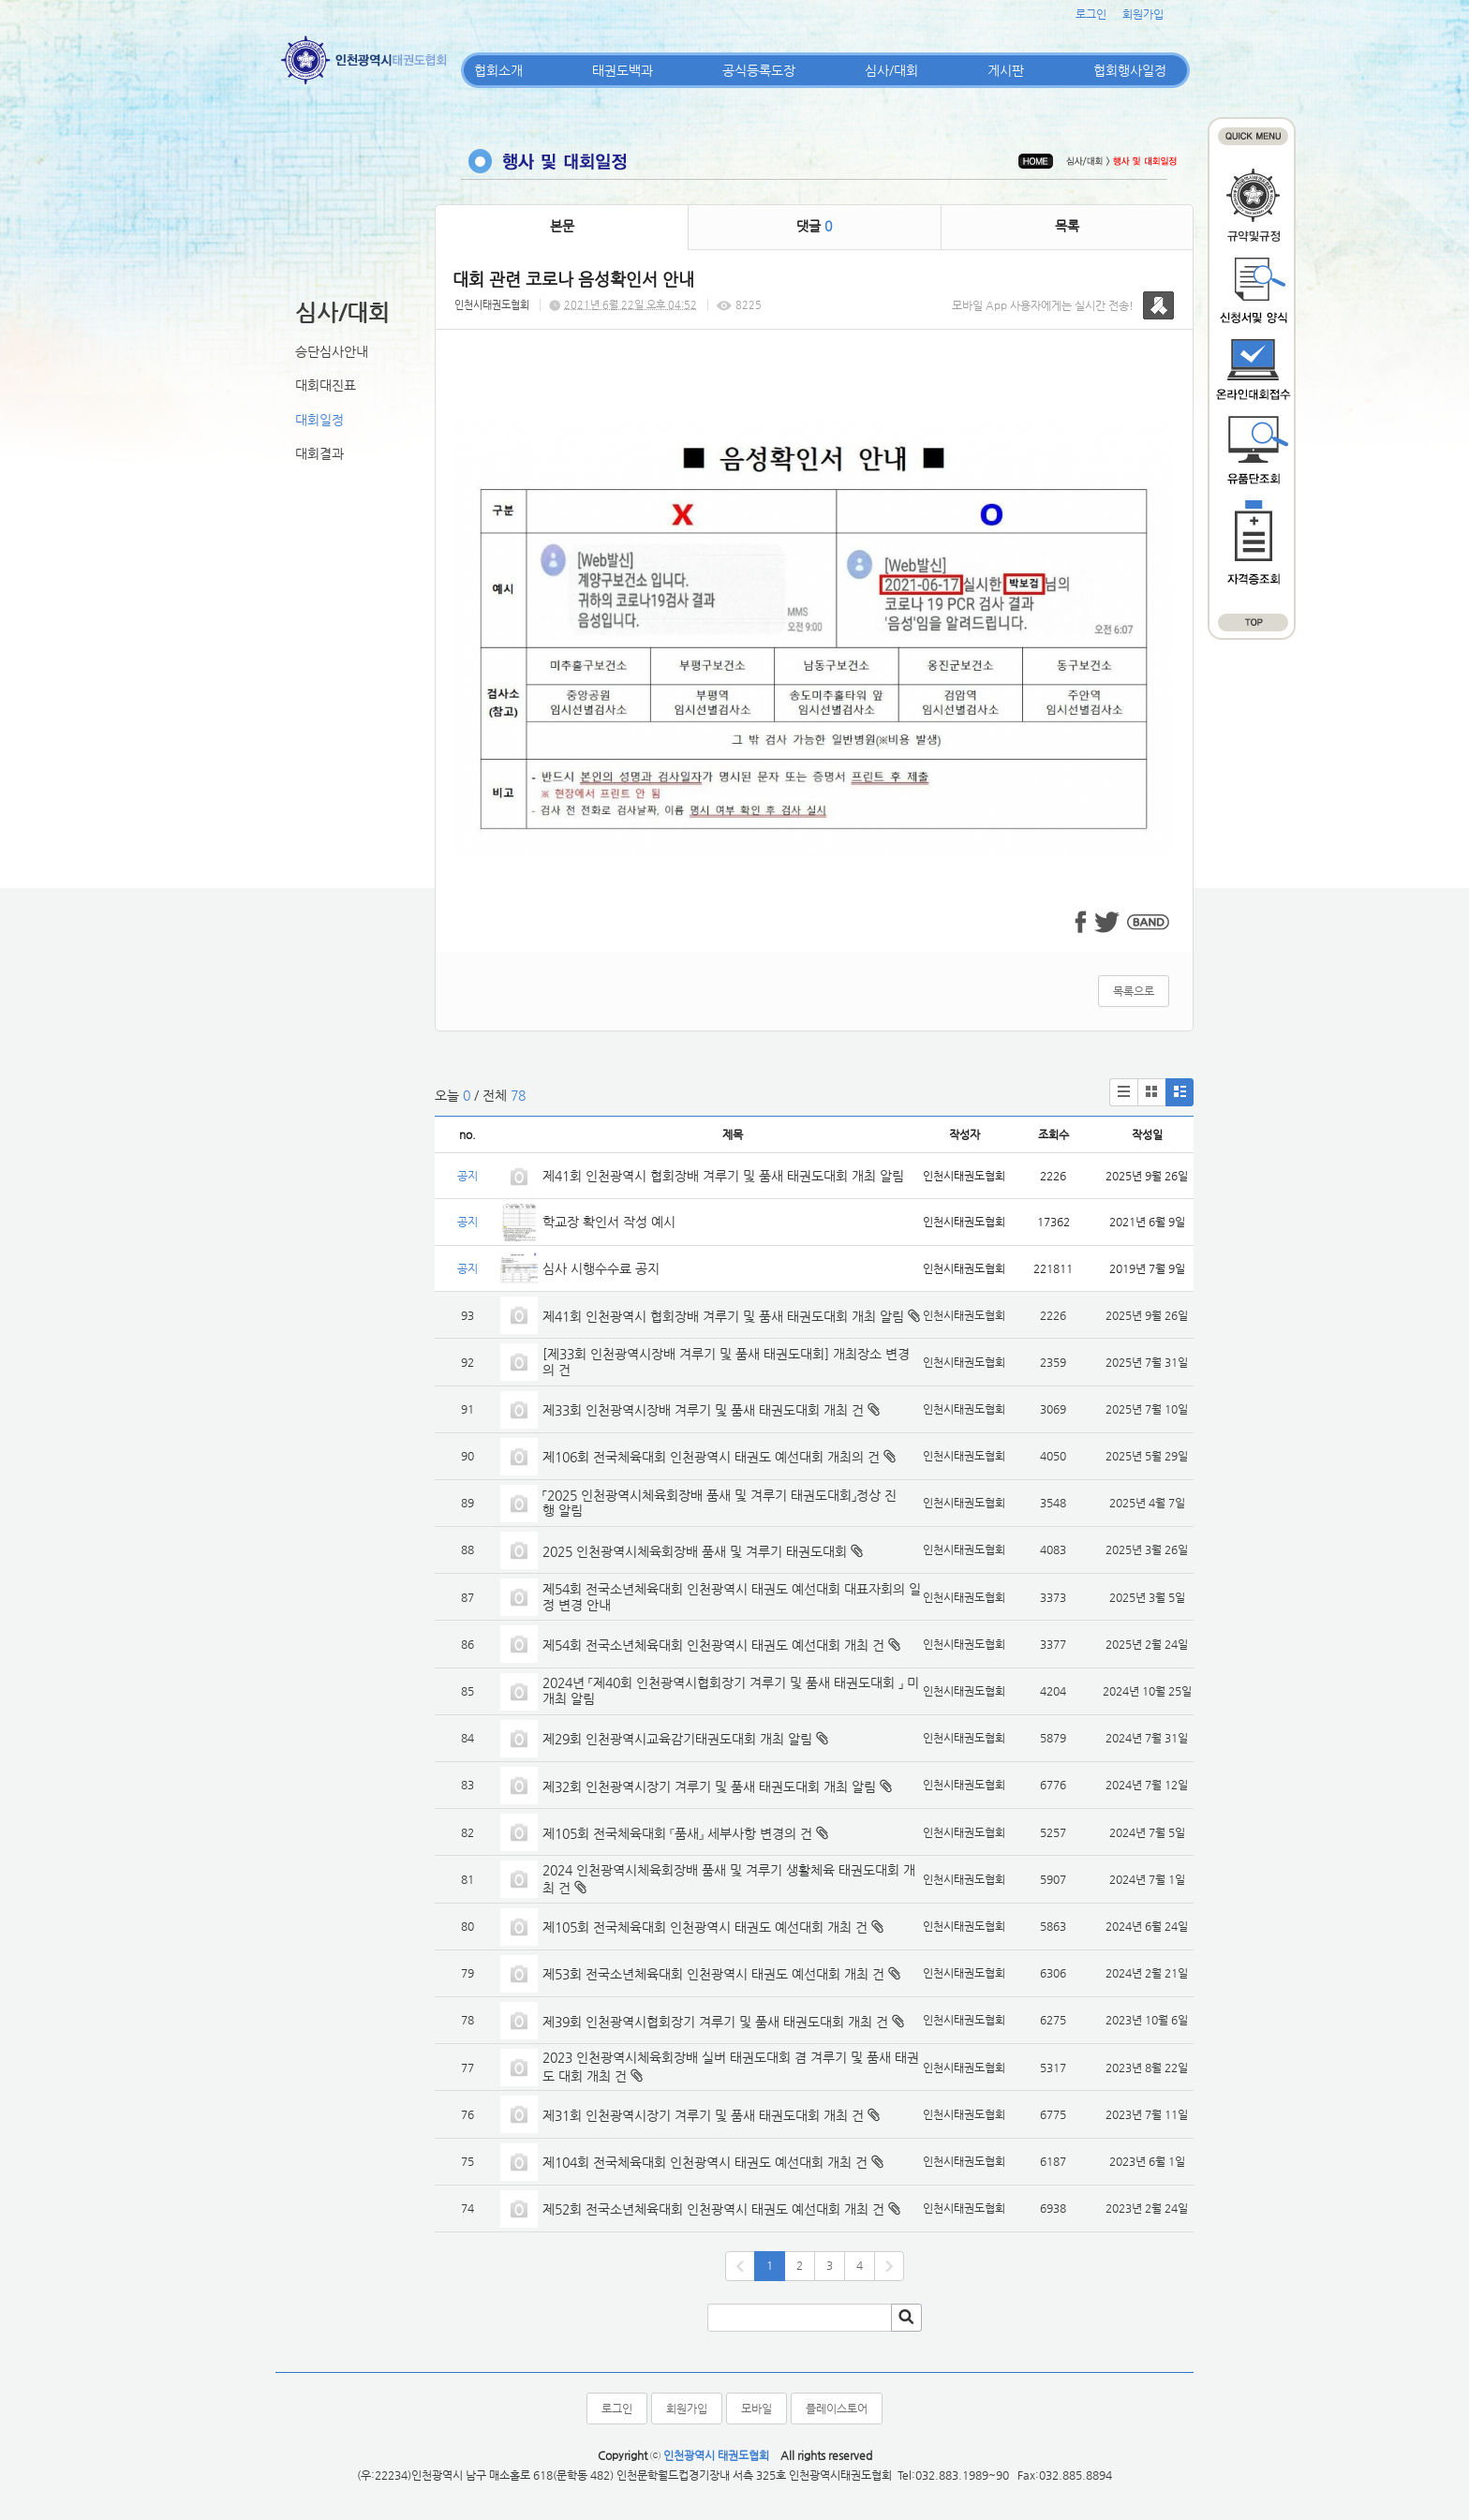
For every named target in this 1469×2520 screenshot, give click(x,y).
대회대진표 (325, 385)
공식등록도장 (758, 70)
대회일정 (319, 419)
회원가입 (1143, 14)
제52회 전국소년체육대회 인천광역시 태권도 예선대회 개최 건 (713, 2208)
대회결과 (319, 453)
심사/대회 (891, 70)
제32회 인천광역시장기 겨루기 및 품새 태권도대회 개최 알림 (709, 1786)
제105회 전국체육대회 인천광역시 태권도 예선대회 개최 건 (705, 1927)
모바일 (756, 2408)
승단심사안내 (331, 351)
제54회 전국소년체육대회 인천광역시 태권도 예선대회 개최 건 (713, 1645)
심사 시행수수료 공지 (601, 1268)
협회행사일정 (1129, 70)
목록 (1067, 225)
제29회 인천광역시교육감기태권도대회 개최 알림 (677, 1738)
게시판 (1005, 70)
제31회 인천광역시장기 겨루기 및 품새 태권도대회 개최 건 (703, 2115)
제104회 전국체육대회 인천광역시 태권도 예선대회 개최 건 (705, 2162)
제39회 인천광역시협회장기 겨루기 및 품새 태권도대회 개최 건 (715, 2021)
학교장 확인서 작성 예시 (608, 1221)
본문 (562, 225)
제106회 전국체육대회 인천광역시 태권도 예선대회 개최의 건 (711, 1456)
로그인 (1091, 14)
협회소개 (498, 70)
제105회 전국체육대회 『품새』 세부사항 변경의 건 (677, 1833)
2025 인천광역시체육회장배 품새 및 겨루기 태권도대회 (694, 1551)
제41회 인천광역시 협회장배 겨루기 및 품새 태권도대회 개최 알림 (723, 1175)
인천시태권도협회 (491, 305)
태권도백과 (622, 70)
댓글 (814, 225)
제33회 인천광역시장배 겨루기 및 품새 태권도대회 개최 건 (703, 1409)
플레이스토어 (837, 2408)
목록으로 (1133, 991)
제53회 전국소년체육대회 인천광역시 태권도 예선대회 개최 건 (713, 1973)
